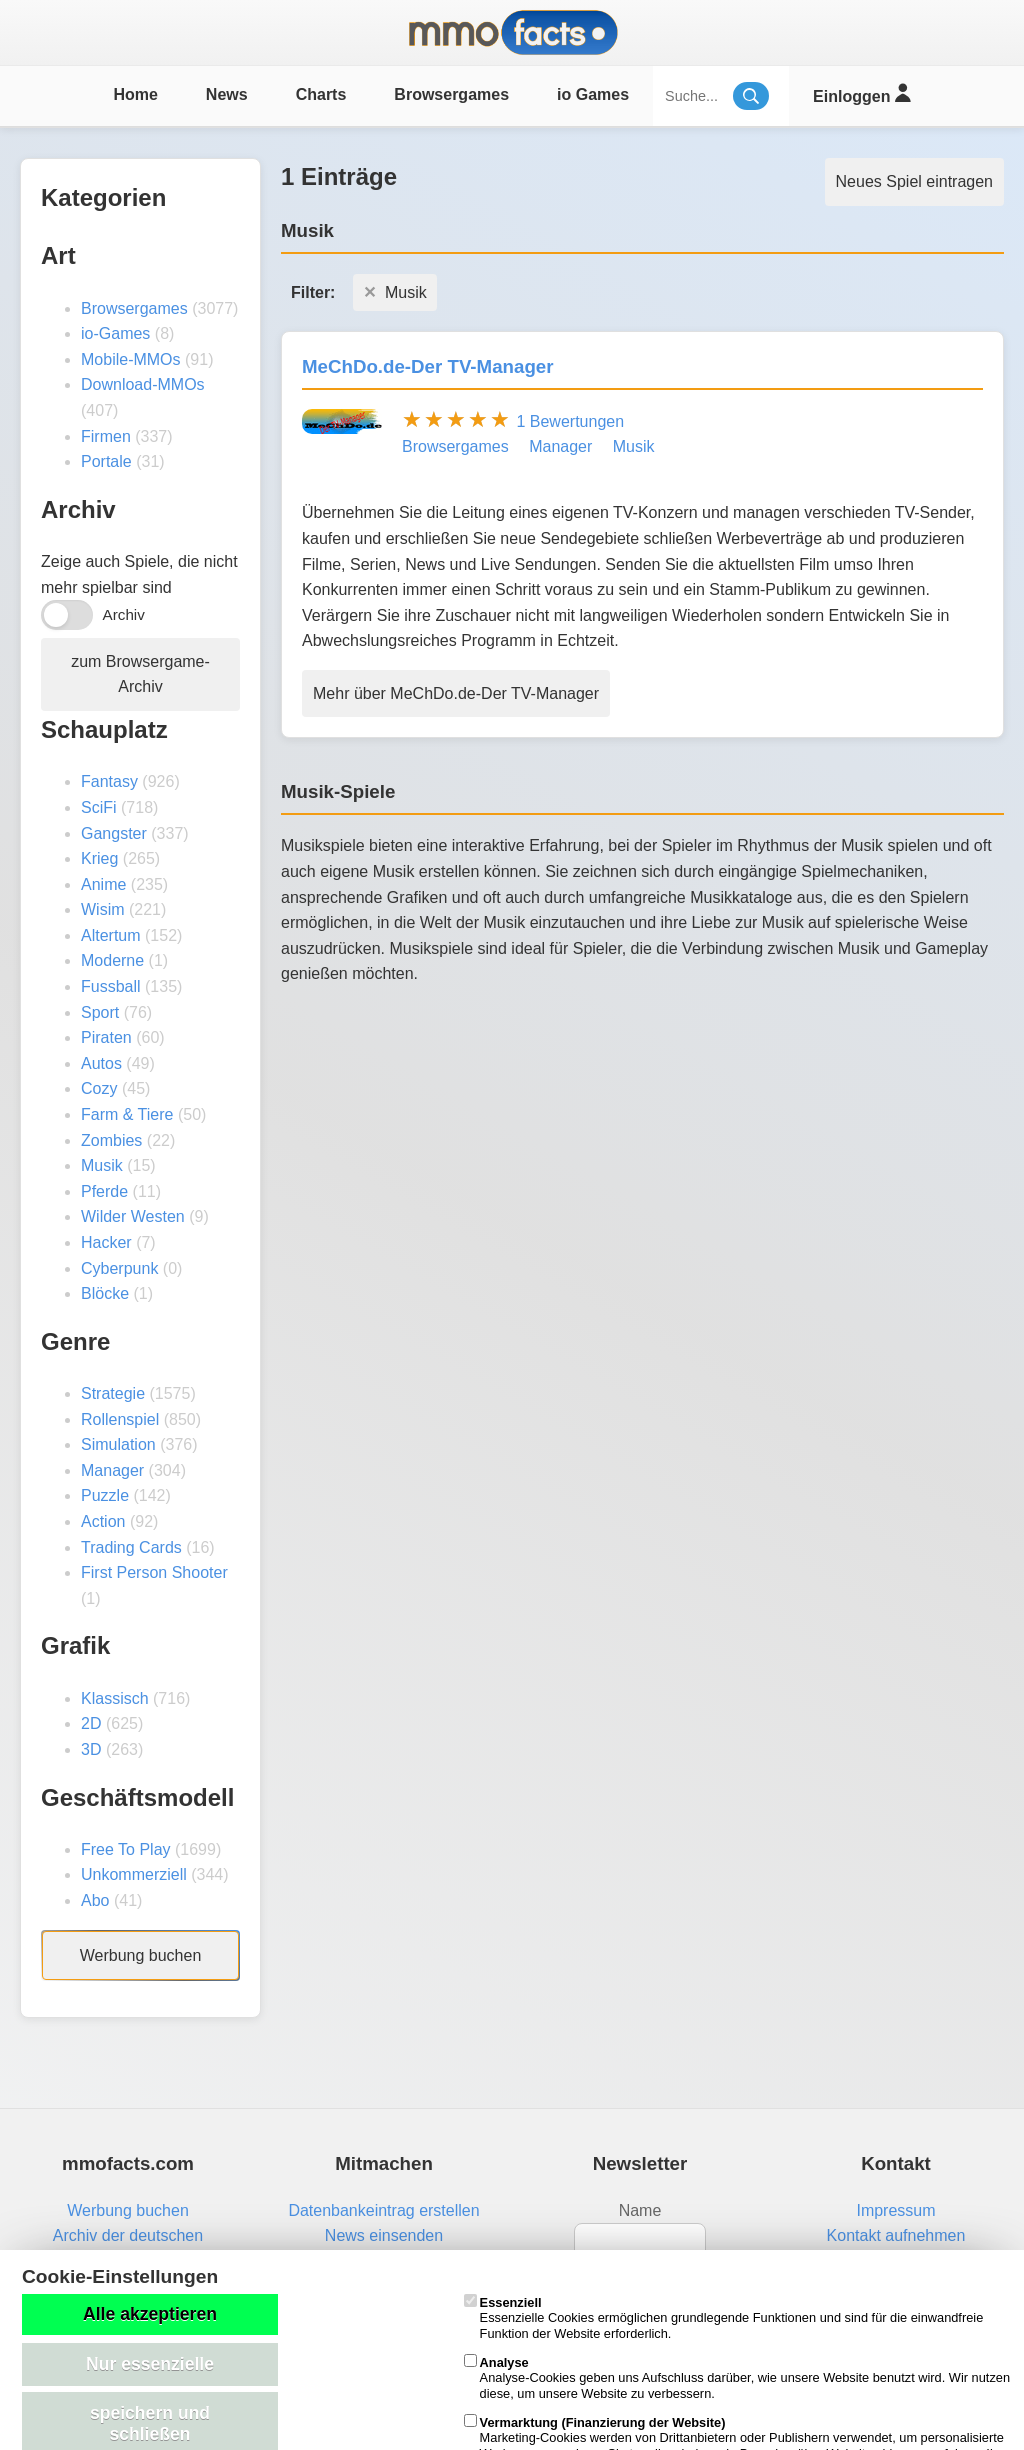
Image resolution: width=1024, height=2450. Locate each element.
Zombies (111, 1140)
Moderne (112, 960)
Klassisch (115, 1698)
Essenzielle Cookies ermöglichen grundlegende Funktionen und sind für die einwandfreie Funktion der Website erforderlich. (724, 2318)
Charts (321, 94)
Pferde (104, 1191)
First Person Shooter (154, 1572)
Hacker (106, 1242)
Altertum (111, 935)
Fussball (111, 986)
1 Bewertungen (570, 421)
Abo (95, 1900)
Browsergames (451, 94)
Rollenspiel (120, 1419)
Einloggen (861, 93)
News (227, 94)
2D (91, 1723)
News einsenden (384, 2235)
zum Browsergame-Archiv (140, 674)
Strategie (113, 1393)
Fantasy (109, 781)
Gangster (114, 833)
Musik (102, 1165)
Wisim (103, 909)
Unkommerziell (134, 1874)
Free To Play (126, 1849)
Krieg (99, 858)
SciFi (99, 807)
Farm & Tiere (127, 1114)
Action (103, 1521)
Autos (101, 1063)
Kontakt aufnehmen (896, 2235)
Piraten (106, 1037)
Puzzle (105, 1495)
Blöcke (105, 1293)
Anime (103, 884)
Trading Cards (131, 1547)
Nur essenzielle (150, 2364)
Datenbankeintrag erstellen (383, 2210)
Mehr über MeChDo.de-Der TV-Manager (456, 693)
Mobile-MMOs (131, 359)
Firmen (106, 436)
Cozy (99, 1088)
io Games (593, 94)
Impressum (895, 2210)
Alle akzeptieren (150, 2314)
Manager (112, 1470)
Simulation (118, 1444)
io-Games (115, 333)
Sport (100, 1012)
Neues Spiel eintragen (914, 181)
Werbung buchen (141, 1955)
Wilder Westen (133, 1216)
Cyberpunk (119, 1268)
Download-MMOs (143, 384)
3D (91, 1749)
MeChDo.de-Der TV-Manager (428, 366)
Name (640, 2210)
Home (135, 94)
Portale (106, 461)
